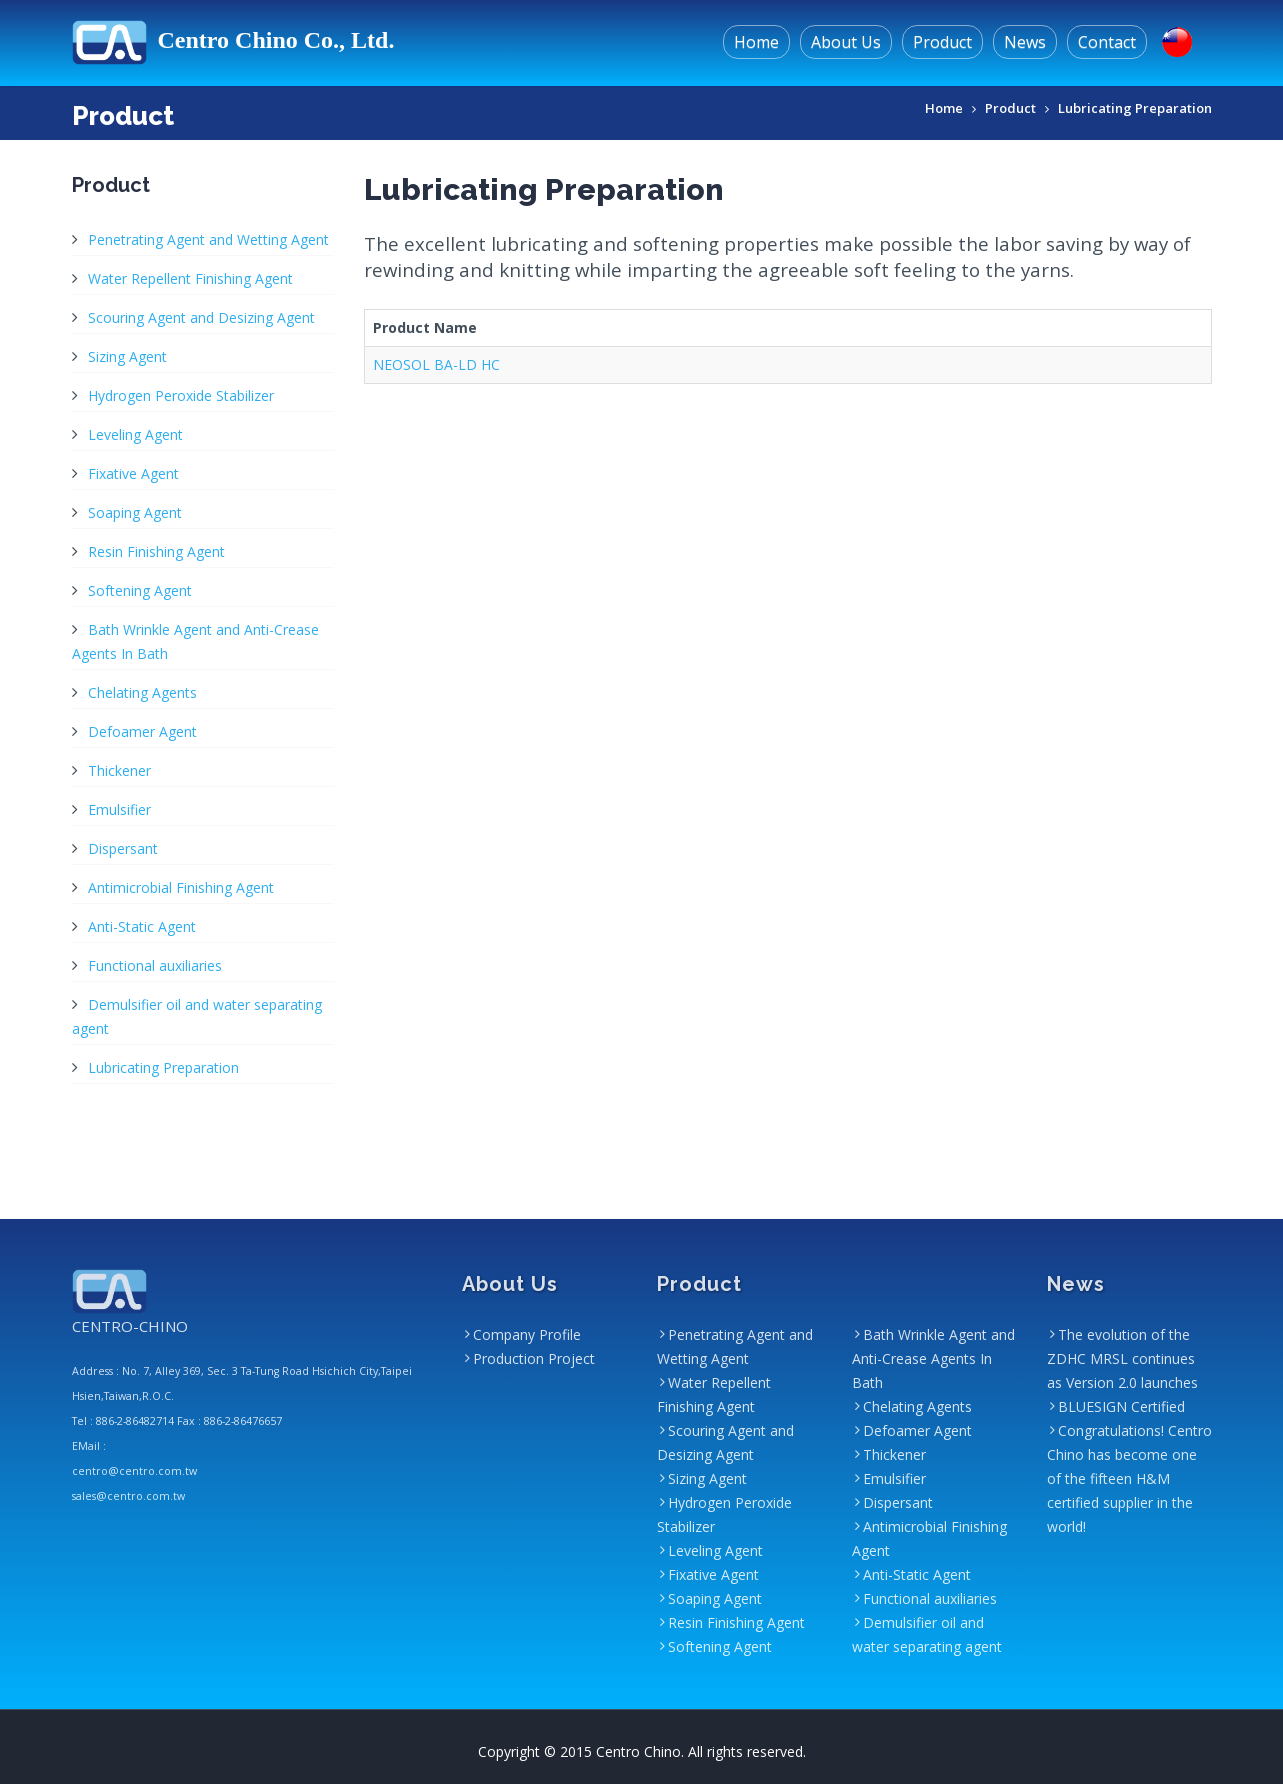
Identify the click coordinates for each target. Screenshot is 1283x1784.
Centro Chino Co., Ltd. (233, 40)
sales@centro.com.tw (128, 1496)
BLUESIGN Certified (1121, 1406)
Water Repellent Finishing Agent (190, 278)
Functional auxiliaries (155, 965)
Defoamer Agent (142, 731)
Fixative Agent (133, 473)
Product (942, 42)
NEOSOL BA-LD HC (436, 364)
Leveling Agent (135, 434)
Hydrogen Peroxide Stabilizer (181, 395)
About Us (846, 42)
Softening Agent (140, 590)
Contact (1107, 42)
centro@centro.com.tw (134, 1471)
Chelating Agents (142, 692)
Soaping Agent (135, 512)
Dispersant (123, 848)
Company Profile (527, 1334)
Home (756, 42)
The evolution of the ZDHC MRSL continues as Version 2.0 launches (1122, 1358)
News (1025, 42)
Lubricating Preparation (1135, 108)
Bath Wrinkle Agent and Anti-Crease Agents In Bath (933, 1358)
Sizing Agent (127, 356)
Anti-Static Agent (142, 926)
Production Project (534, 1358)
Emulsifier (119, 809)
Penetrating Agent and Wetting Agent (208, 239)
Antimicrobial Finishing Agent (181, 887)
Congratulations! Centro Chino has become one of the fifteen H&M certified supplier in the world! (1129, 1478)
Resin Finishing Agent (156, 551)
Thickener (119, 770)
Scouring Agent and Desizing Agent (201, 317)
